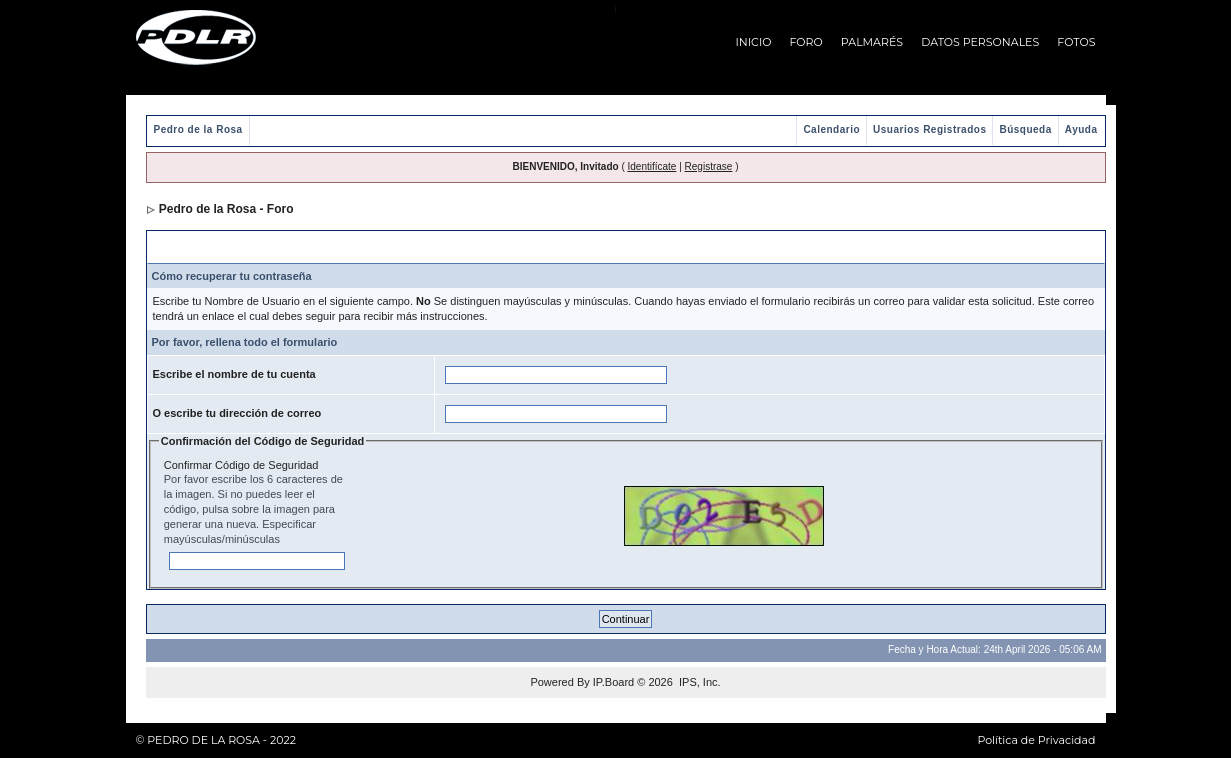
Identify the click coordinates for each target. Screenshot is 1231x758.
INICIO (754, 42)
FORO (806, 42)
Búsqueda (1025, 129)
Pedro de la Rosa (198, 129)
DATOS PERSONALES (980, 42)
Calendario (831, 129)
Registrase (709, 166)
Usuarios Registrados (929, 129)
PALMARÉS (872, 42)
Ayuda (1081, 129)
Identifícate (652, 166)
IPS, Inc (698, 682)
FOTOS (1076, 42)
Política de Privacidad (1036, 740)
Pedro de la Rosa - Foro (226, 209)
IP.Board (613, 682)
